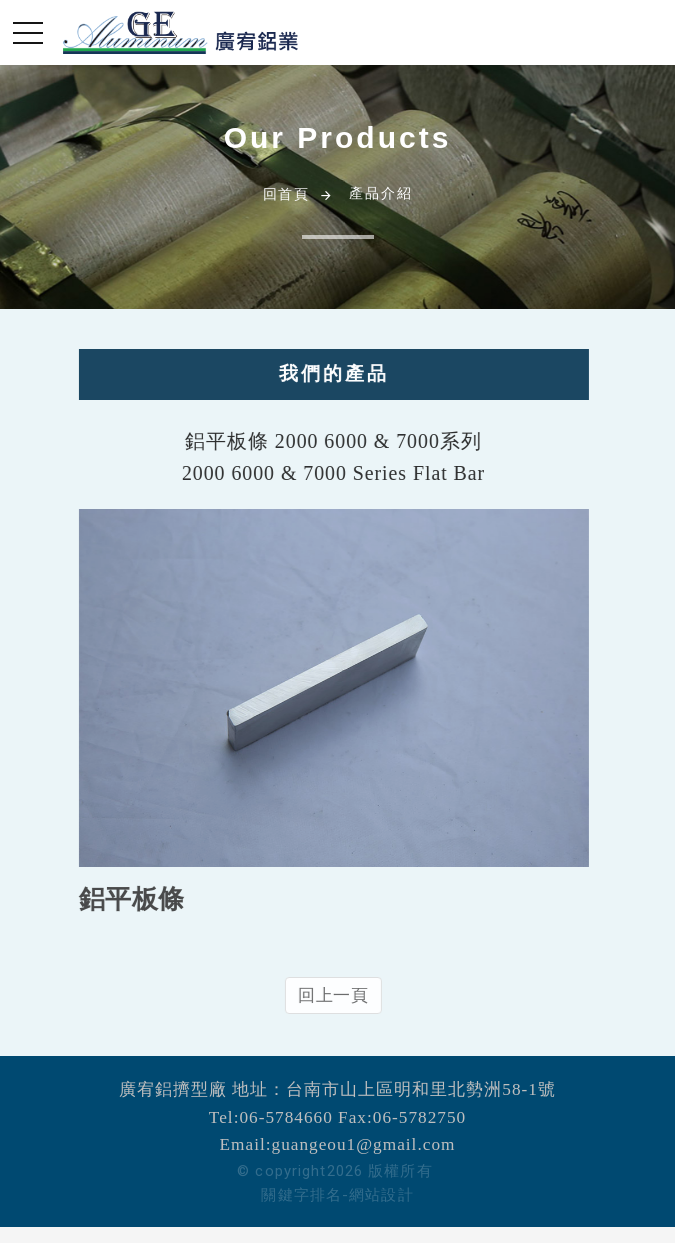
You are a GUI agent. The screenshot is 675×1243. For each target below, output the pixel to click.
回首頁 (286, 194)
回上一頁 (325, 995)
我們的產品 (325, 373)
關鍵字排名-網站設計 (337, 1195)
